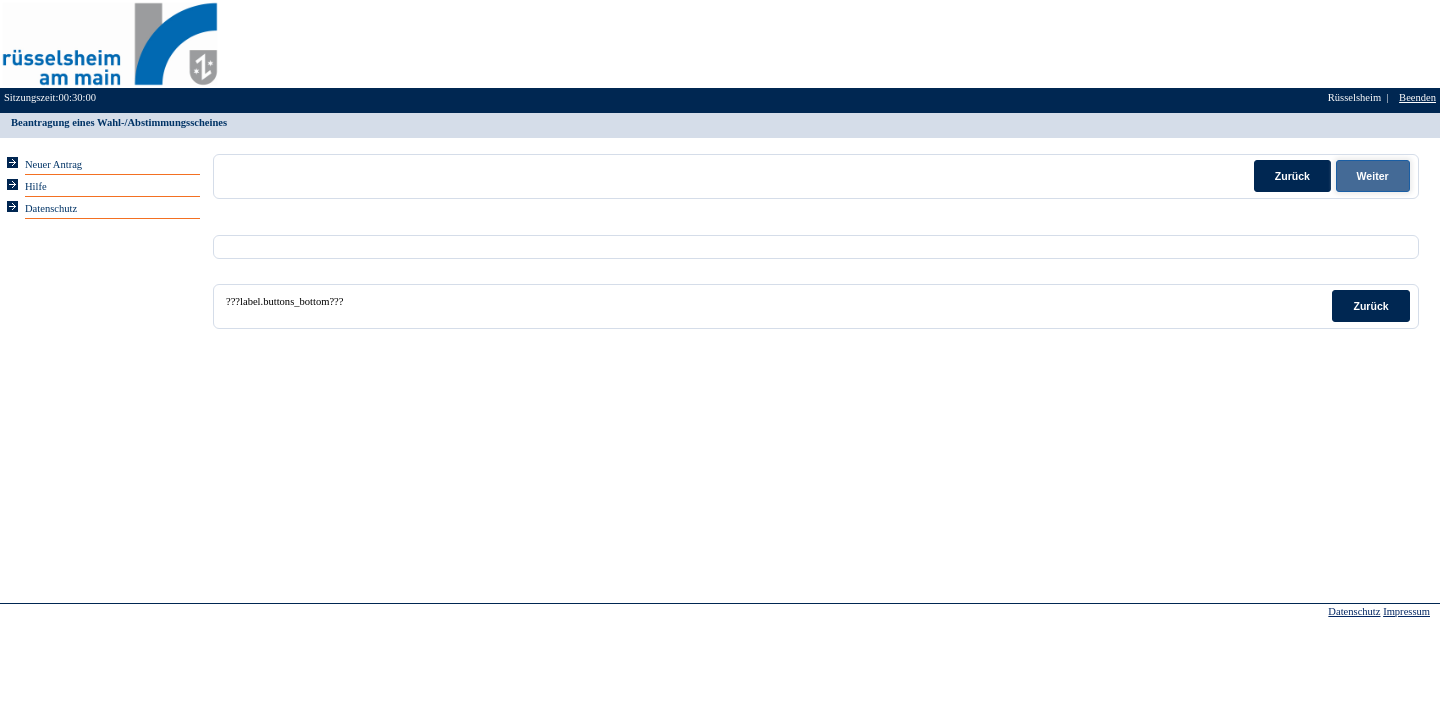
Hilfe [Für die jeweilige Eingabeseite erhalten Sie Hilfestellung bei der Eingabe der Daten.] (36, 186)
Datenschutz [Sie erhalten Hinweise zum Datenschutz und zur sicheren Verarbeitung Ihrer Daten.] (51, 208)
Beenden (1417, 97)
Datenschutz (1354, 611)
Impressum (1406, 611)
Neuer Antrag (53, 164)
